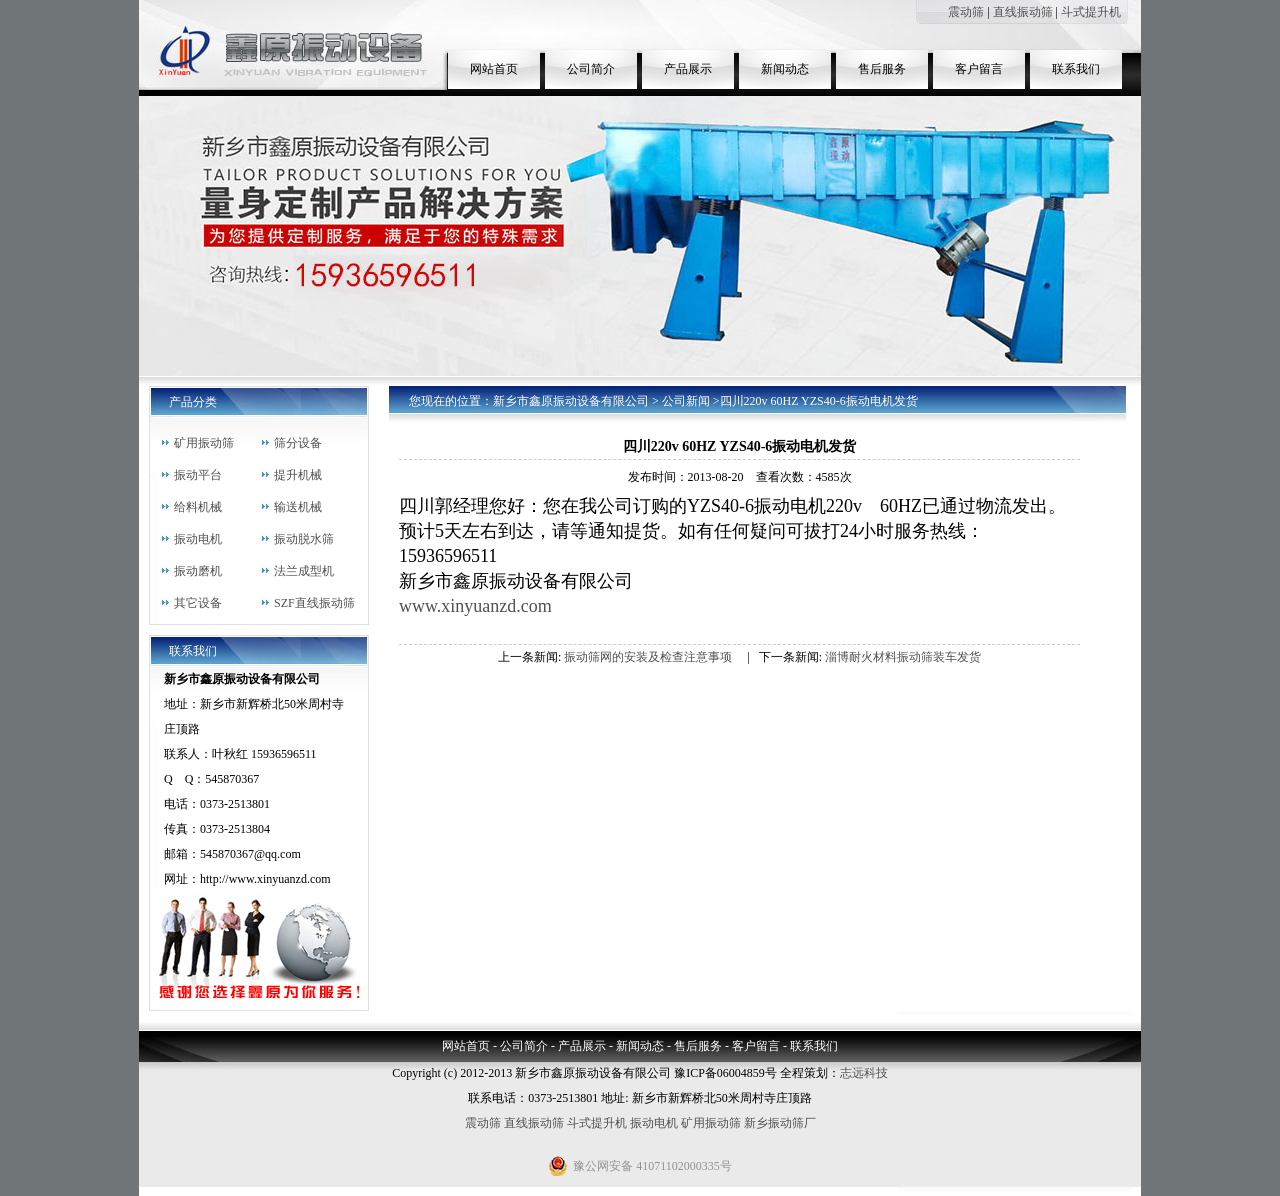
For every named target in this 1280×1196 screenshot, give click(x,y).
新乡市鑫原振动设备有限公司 (571, 401)
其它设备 (198, 603)
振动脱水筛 (304, 539)
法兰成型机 (304, 571)
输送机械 (298, 507)
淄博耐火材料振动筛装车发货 (903, 657)
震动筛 (966, 12)
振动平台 (198, 475)
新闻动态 (785, 69)
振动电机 (198, 539)
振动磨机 (198, 571)
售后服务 (882, 69)
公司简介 (591, 69)
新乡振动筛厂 (780, 1123)
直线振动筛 (1023, 12)
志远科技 (864, 1073)
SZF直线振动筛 (314, 603)
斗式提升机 (1091, 12)
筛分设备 (298, 443)
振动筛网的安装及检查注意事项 (648, 657)
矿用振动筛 (204, 443)
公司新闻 (686, 401)
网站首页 (494, 69)
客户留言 (979, 69)
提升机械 (298, 475)
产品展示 (688, 69)
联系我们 (1076, 69)
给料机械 (198, 507)
